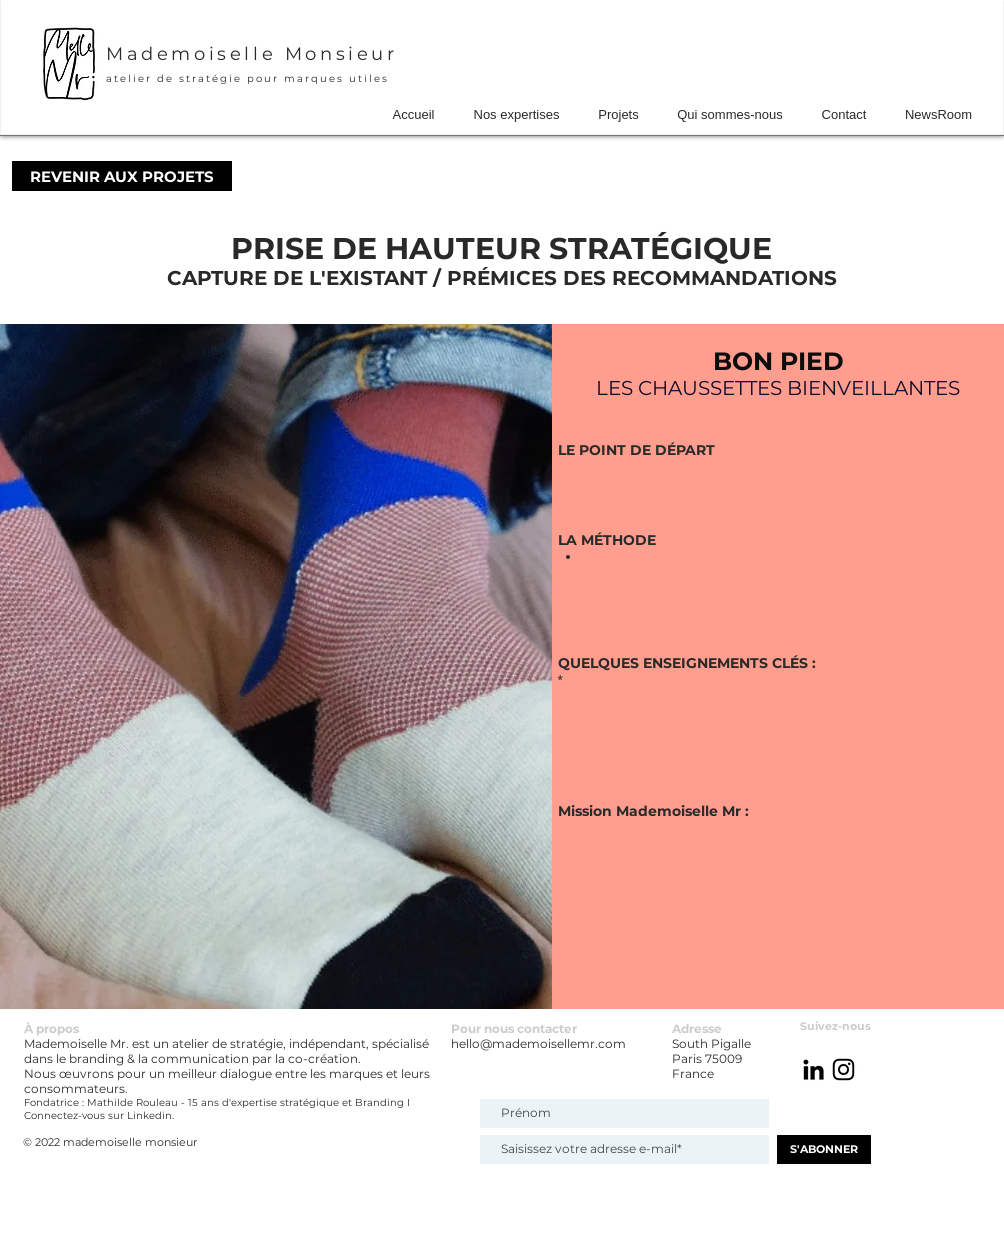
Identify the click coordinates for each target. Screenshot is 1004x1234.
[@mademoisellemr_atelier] (843, 1069)
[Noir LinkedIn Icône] (813, 1069)
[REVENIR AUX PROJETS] (122, 176)
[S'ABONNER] (824, 1149)
